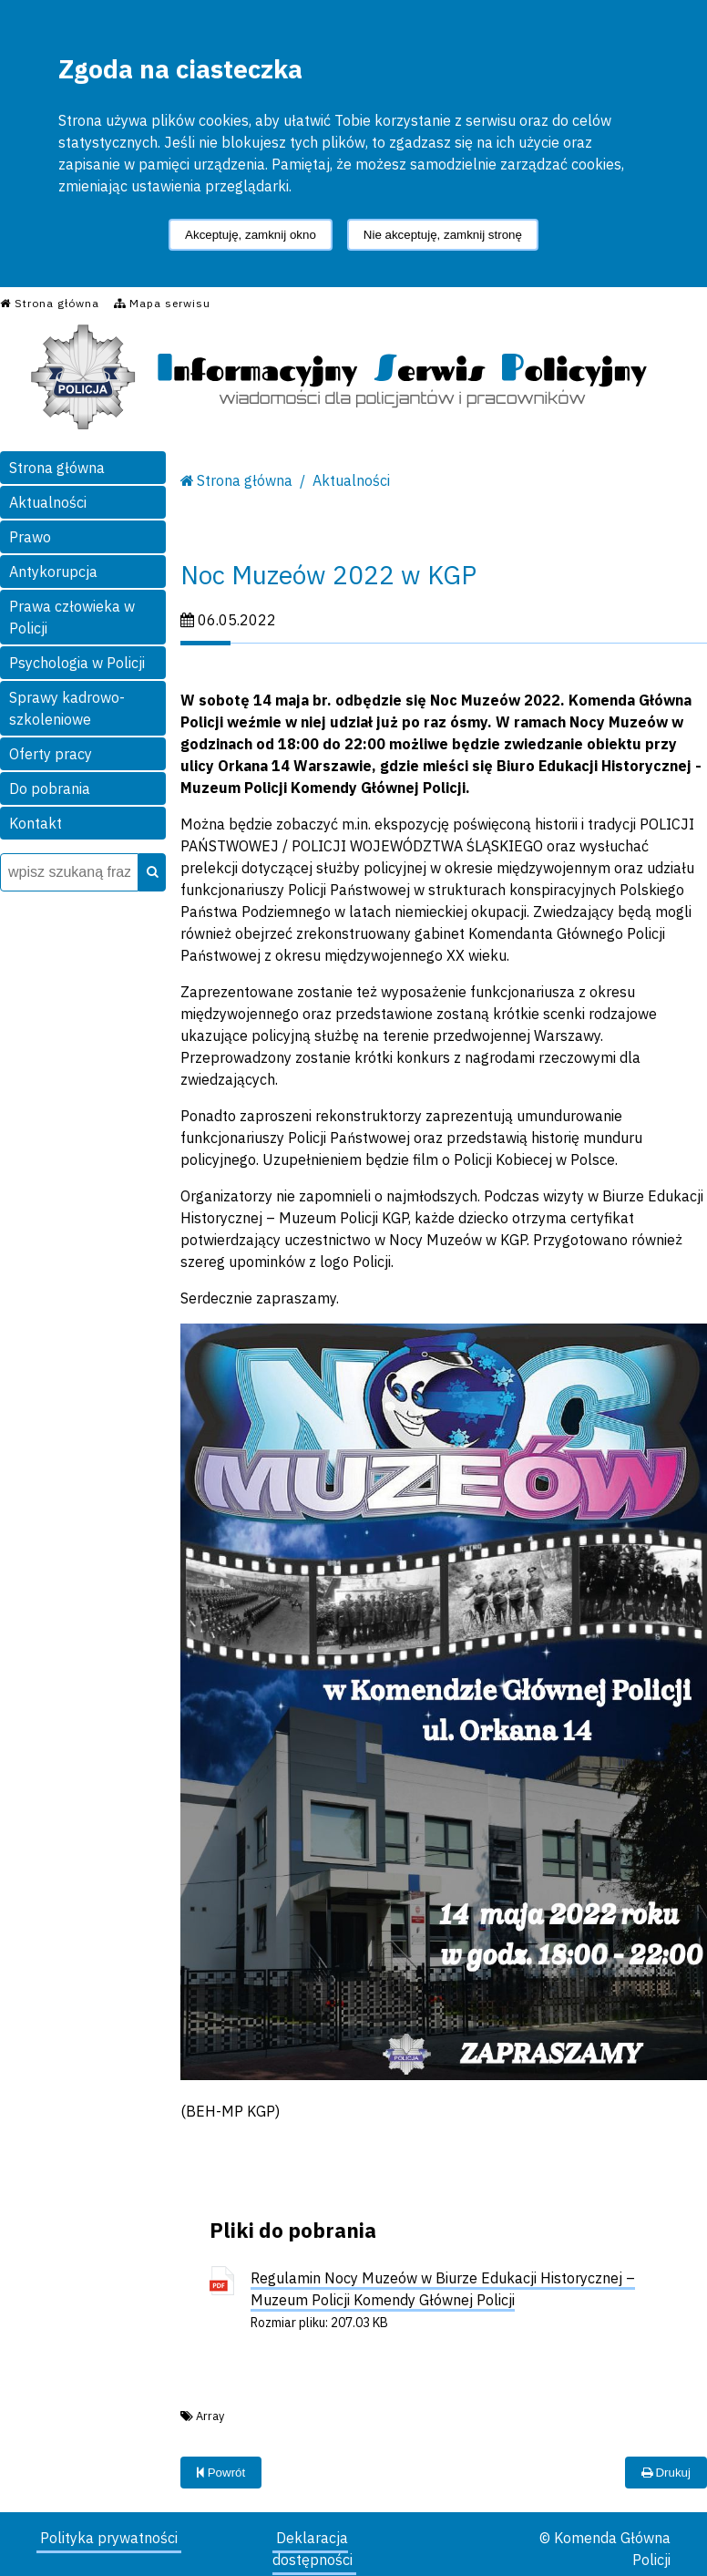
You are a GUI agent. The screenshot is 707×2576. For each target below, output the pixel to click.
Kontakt (35, 823)
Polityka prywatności (109, 2538)
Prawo (30, 537)
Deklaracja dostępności (312, 2549)
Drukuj (666, 2472)
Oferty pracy (50, 754)
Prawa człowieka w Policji (72, 617)
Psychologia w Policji (77, 663)
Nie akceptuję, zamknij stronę (443, 235)
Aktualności (48, 502)
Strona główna (57, 468)
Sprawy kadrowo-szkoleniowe (67, 708)
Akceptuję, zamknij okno (250, 235)
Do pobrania (49, 788)
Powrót (221, 2472)
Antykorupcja (53, 571)
